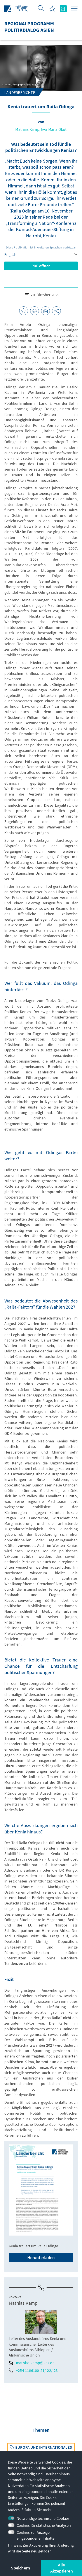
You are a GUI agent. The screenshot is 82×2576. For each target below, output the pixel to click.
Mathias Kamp (27, 129)
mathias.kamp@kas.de (31, 2362)
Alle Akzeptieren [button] (61, 2568)
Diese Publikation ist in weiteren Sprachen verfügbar (41, 247)
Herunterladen (41, 2257)
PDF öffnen (41, 265)
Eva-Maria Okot (54, 129)
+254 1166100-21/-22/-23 (33, 2370)
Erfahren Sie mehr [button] (36, 2509)
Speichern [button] (20, 2568)
